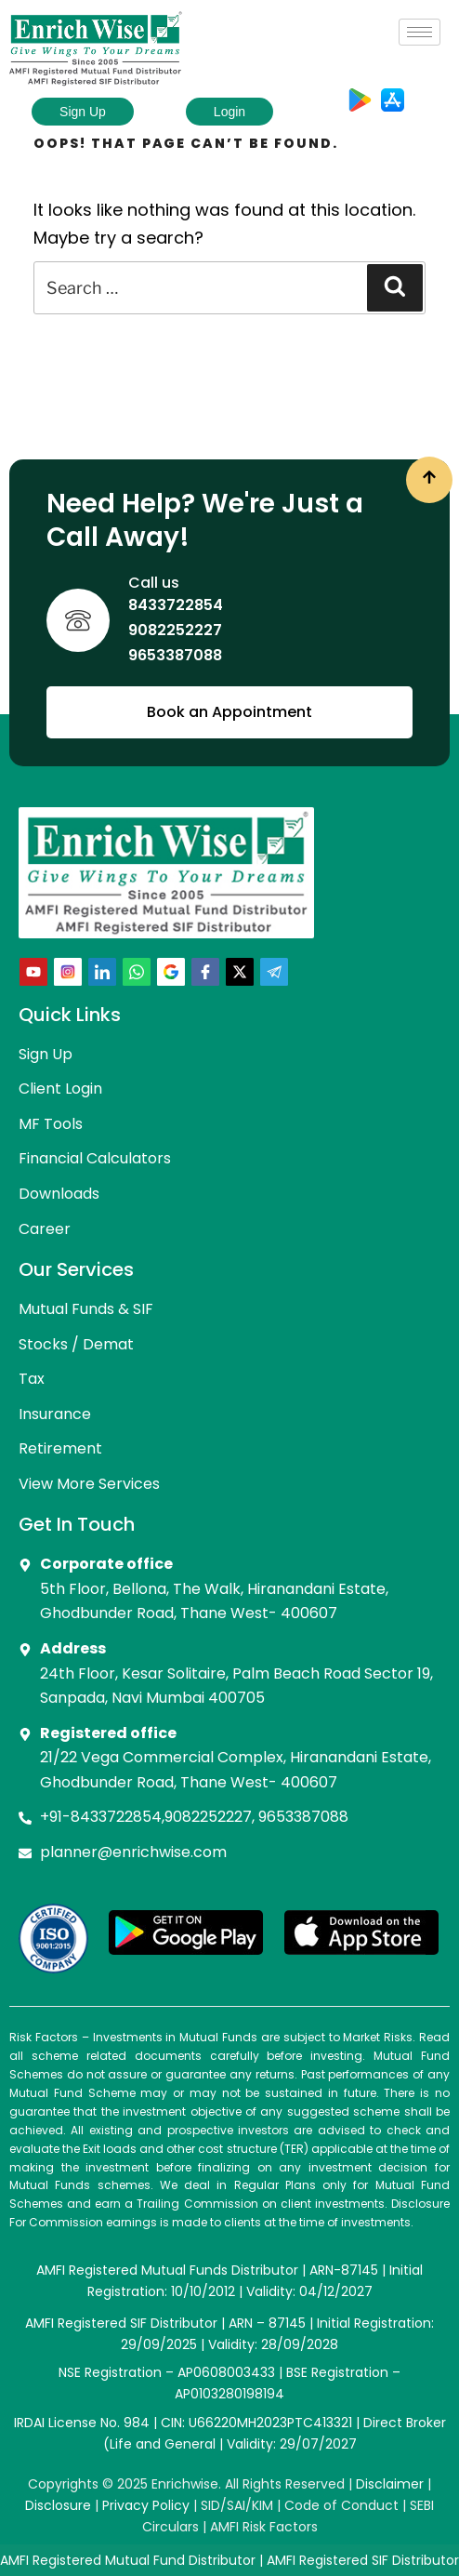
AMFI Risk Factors (264, 2526)
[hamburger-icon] (419, 32)
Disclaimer (390, 2484)
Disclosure (58, 2505)
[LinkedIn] (102, 972)
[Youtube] (33, 972)
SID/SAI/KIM (237, 2505)
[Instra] (68, 972)
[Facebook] (205, 972)
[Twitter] (240, 972)
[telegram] (274, 972)
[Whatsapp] (137, 972)
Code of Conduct (341, 2505)
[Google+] (171, 972)
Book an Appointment (229, 712)
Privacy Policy (146, 2505)
